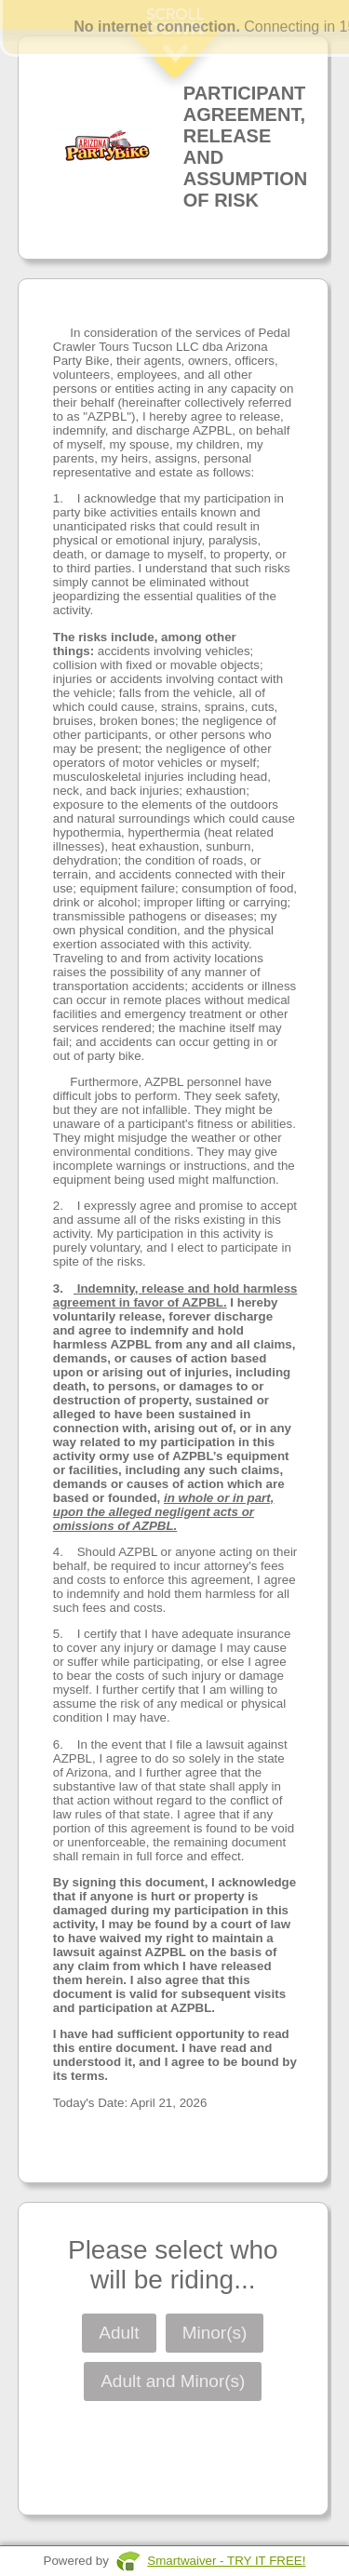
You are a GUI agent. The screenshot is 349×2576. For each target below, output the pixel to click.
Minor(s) (215, 2332)
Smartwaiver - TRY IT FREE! (226, 2561)
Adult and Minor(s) (173, 2381)
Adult (119, 2332)
